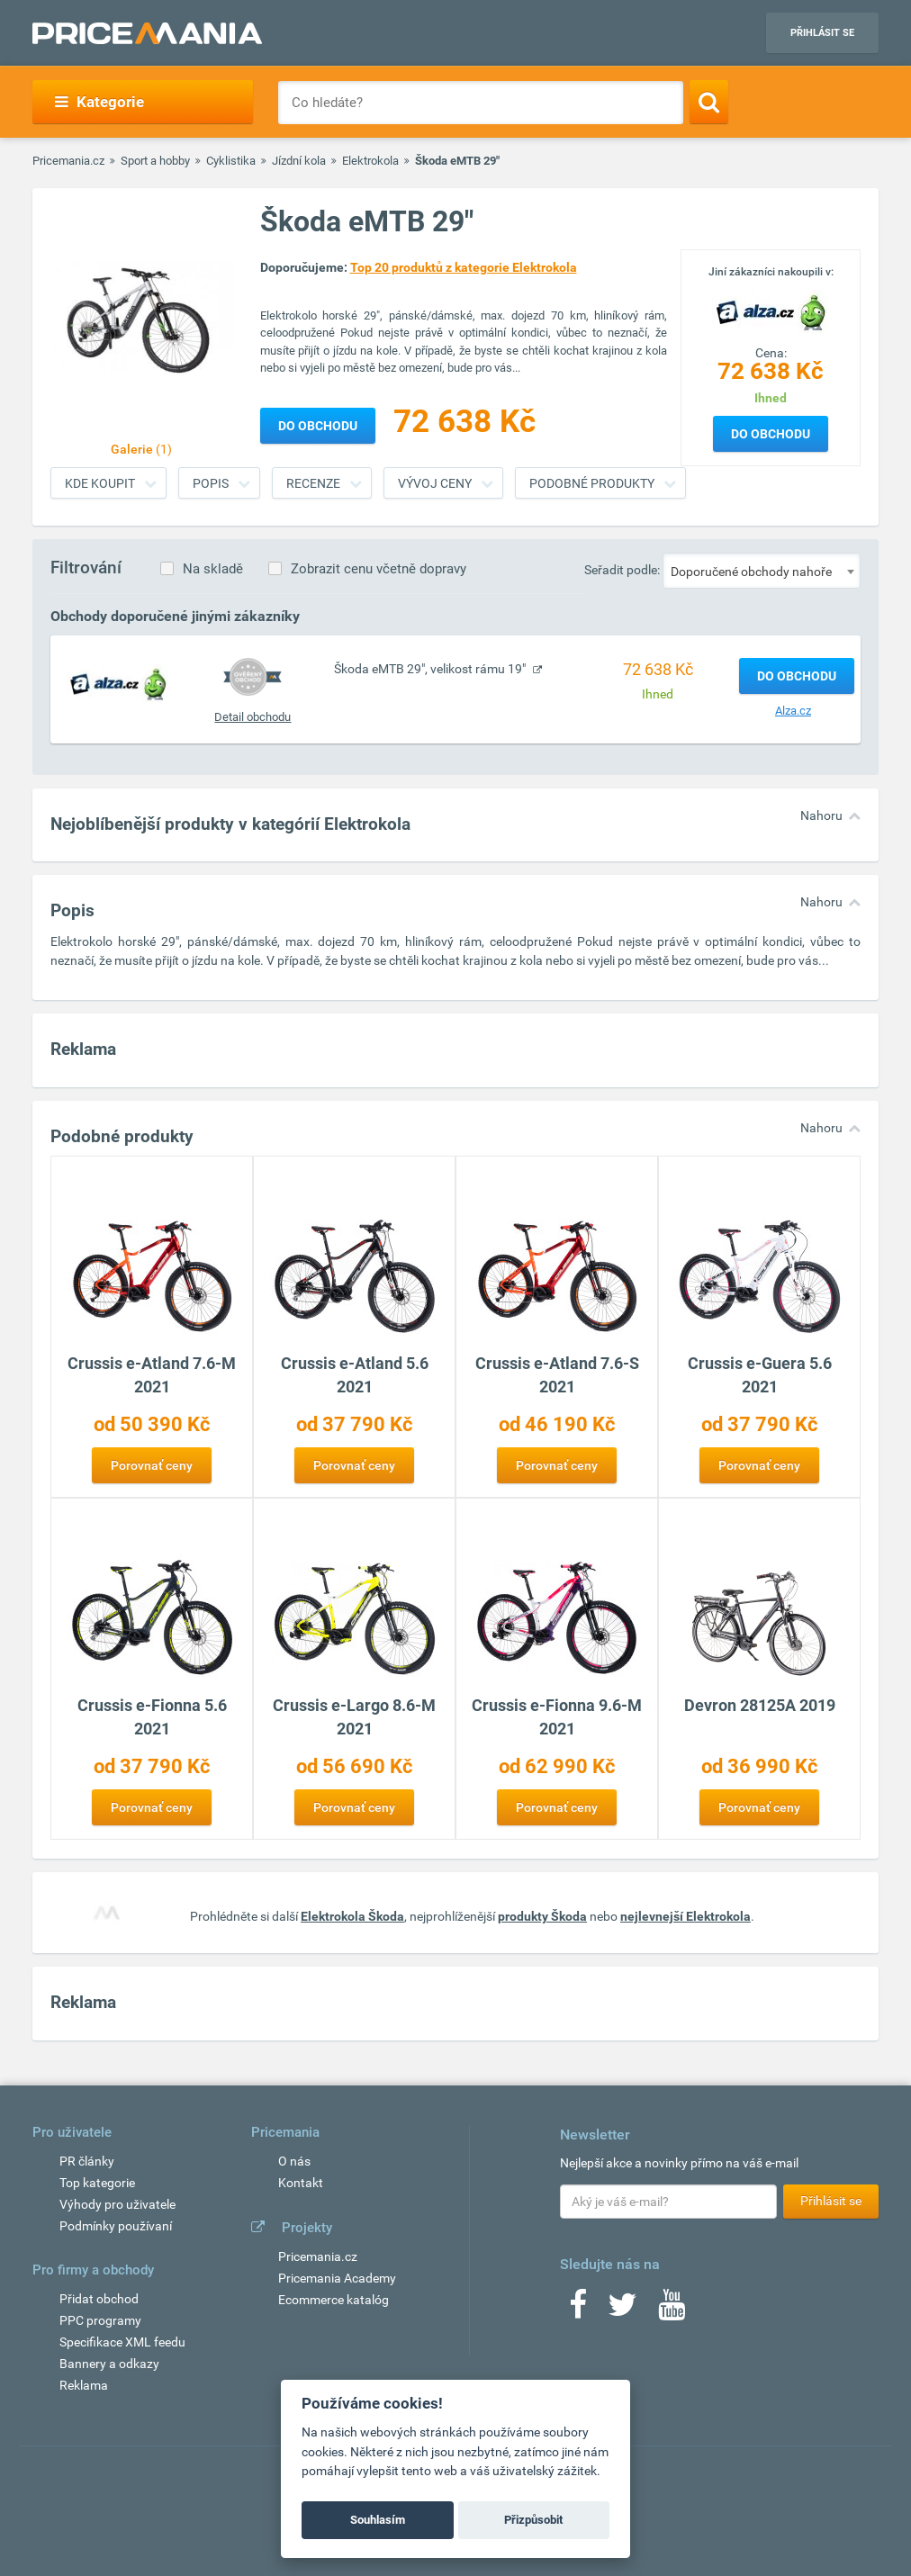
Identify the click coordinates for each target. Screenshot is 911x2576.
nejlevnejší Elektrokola (685, 1916)
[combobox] (762, 571)
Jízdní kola (299, 160)
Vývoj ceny (435, 483)
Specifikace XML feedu (122, 2342)
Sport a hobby (155, 160)
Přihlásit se (822, 33)
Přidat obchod (99, 2299)
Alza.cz (793, 710)
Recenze (313, 483)
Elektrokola (370, 160)
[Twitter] (622, 2310)
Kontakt (300, 2182)
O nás (294, 2161)
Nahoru (821, 815)
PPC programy (100, 2320)
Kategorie (99, 102)
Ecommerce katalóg (333, 2299)
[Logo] (770, 310)
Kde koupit (100, 483)
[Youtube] (671, 2310)
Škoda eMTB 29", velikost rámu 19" (431, 669)
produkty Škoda (542, 1916)
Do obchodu (770, 434)
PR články (86, 2161)
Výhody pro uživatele (117, 2204)
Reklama (83, 2385)
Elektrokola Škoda (352, 1916)
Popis (211, 483)
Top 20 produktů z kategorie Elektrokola (463, 267)
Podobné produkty (591, 483)
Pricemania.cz (68, 160)
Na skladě (213, 569)
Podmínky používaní (115, 2226)
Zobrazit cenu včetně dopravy (378, 569)
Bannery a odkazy (109, 2363)
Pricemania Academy (337, 2278)
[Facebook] (578, 2310)
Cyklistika (231, 160)
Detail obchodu (252, 717)
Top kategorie (97, 2182)
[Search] (709, 101)
